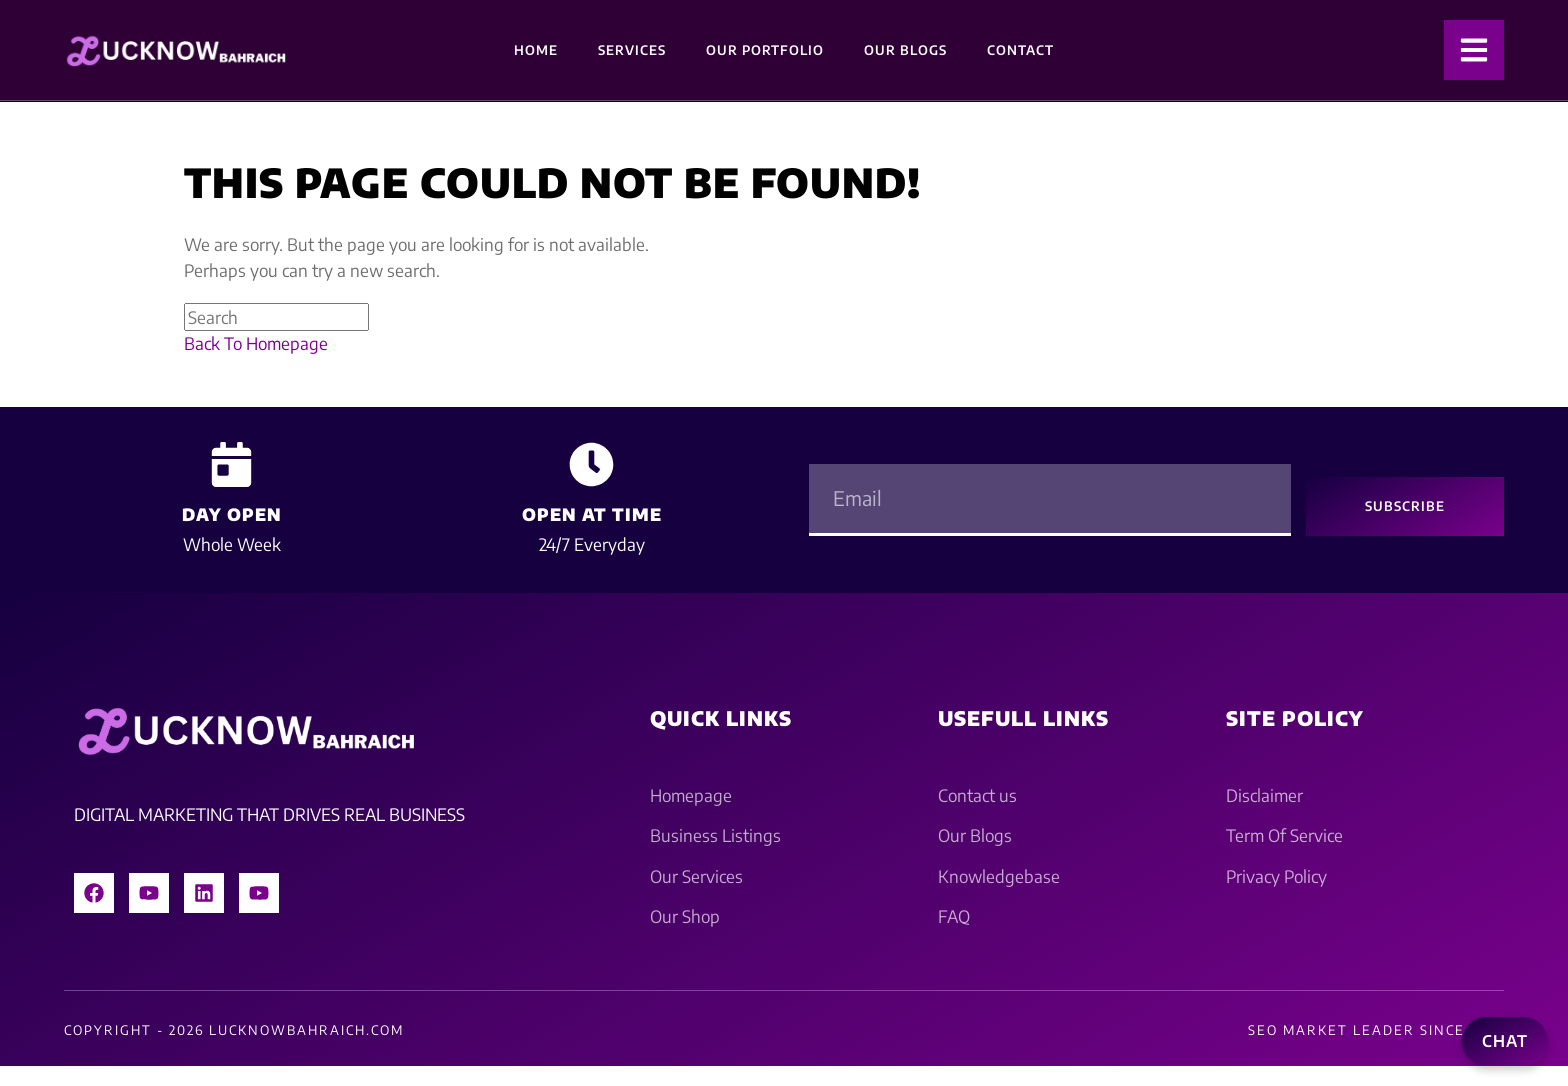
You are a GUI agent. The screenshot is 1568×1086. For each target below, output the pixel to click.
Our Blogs (905, 50)
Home (536, 50)
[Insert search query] (276, 317)
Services (632, 50)
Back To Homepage (256, 343)
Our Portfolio (765, 50)
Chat (1505, 1041)
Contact (1020, 50)
